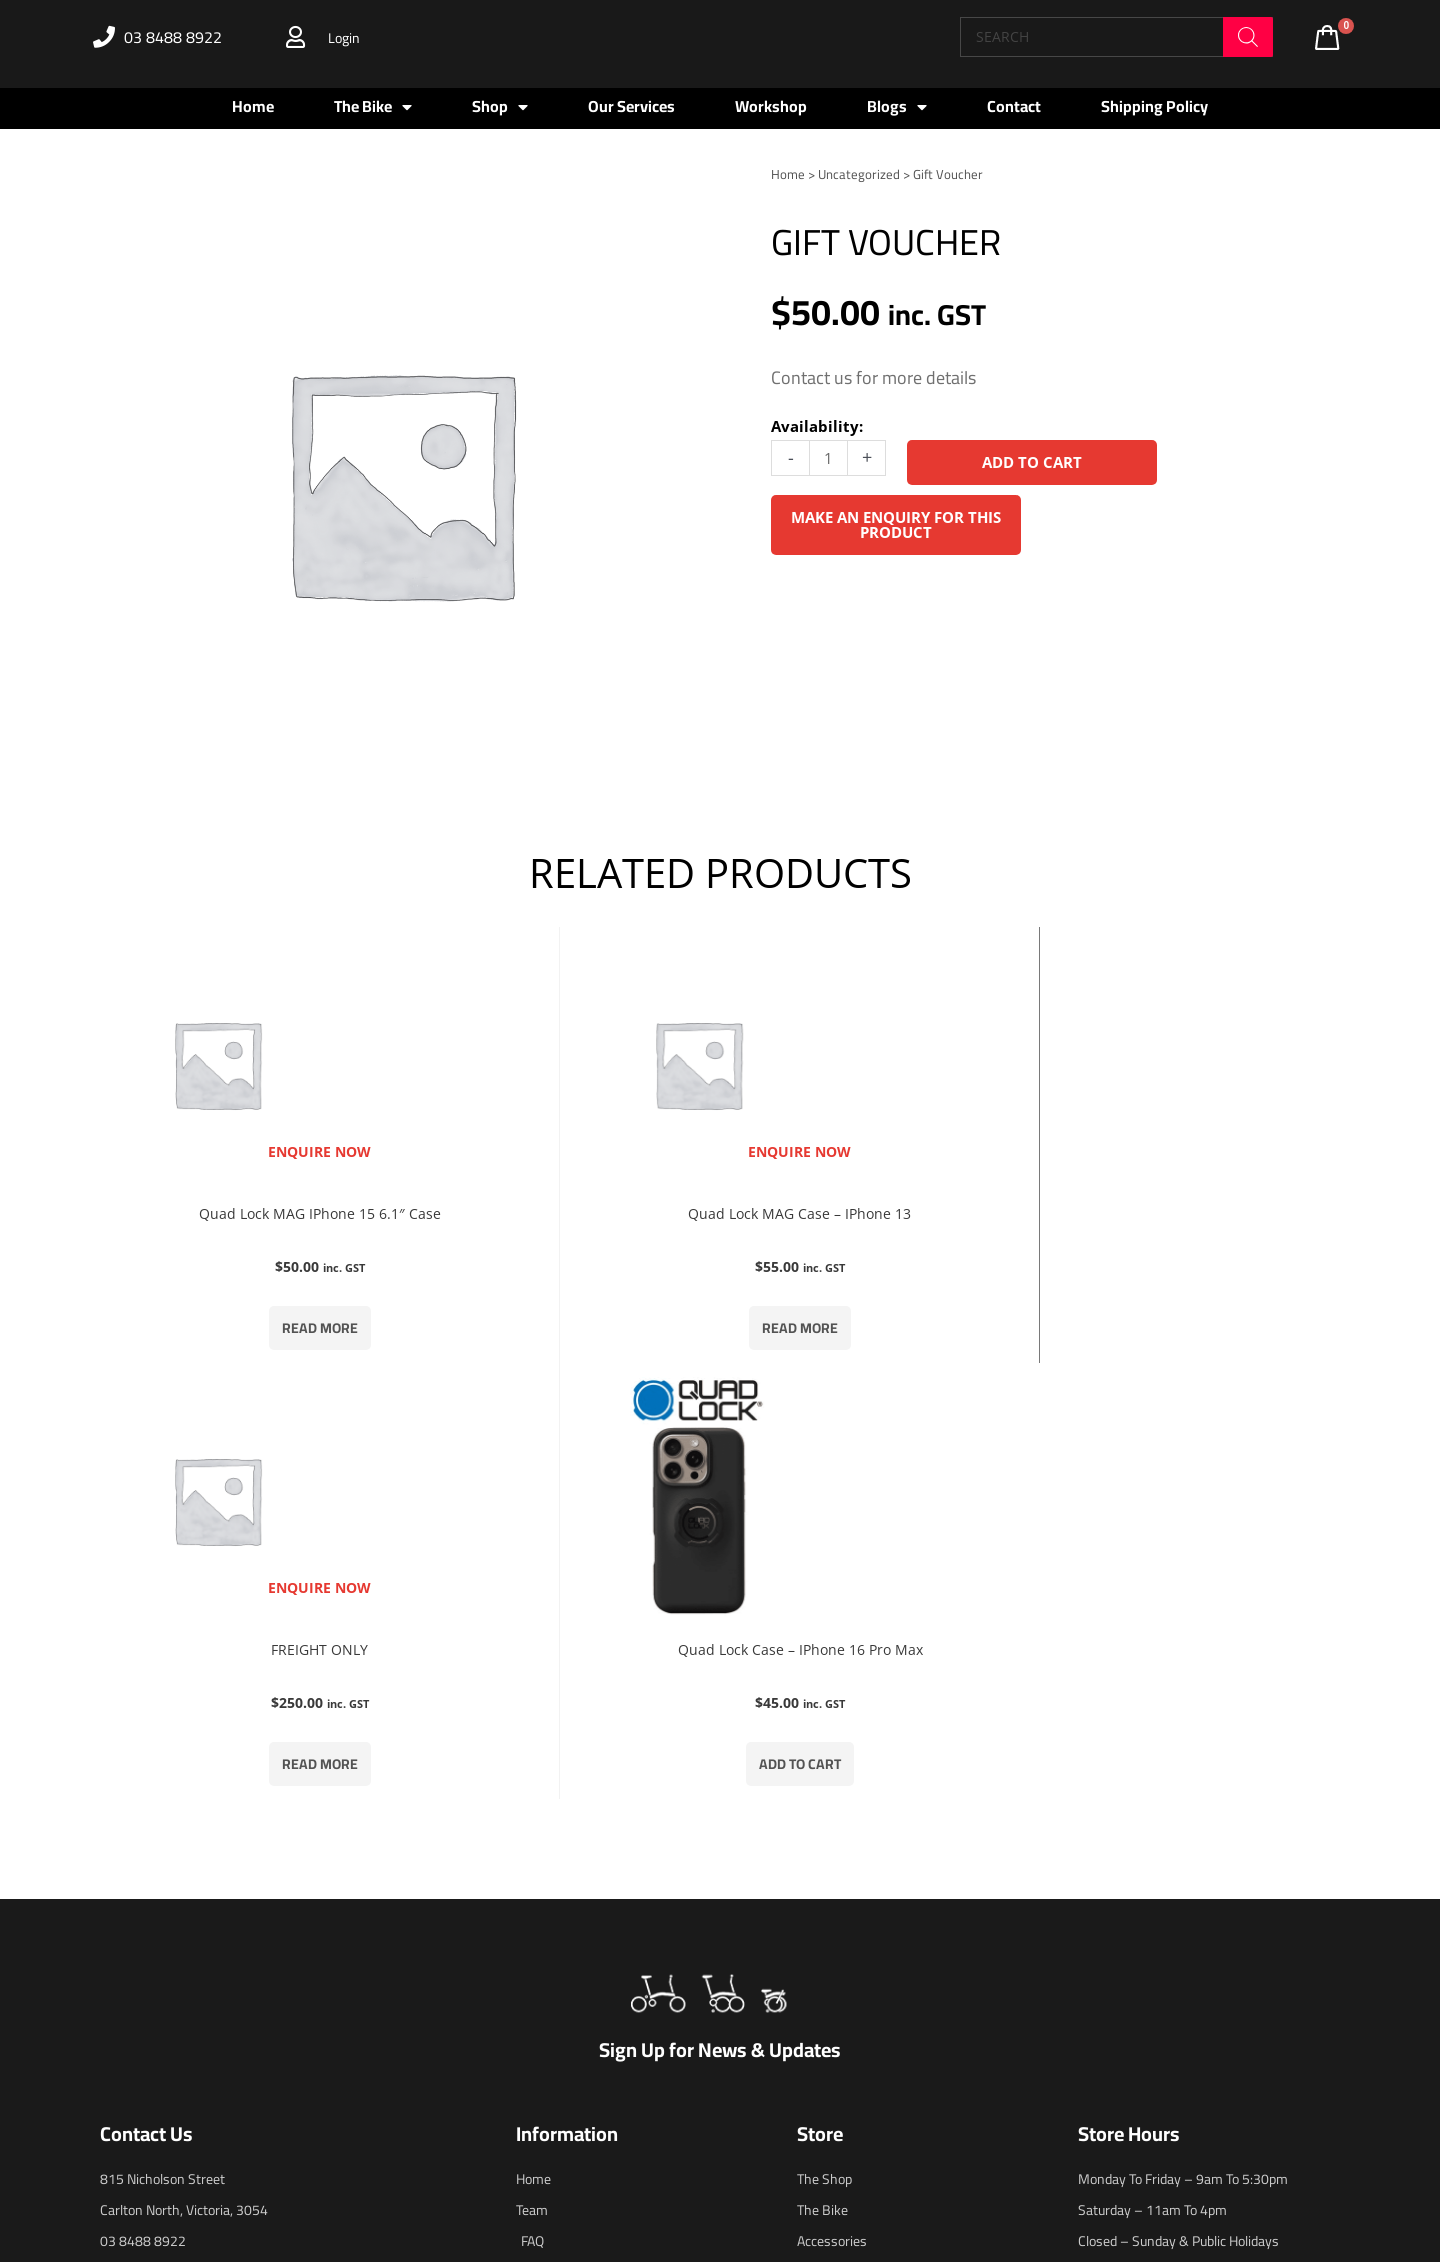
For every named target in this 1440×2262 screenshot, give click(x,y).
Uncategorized (859, 174)
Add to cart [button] (1200, 1337)
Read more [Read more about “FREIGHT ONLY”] (880, 1337)
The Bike (373, 107)
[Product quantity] (828, 457)
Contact (1014, 106)
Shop (500, 107)
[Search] (1248, 37)
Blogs (897, 107)
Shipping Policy (1154, 106)
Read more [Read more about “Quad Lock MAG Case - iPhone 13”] (560, 1337)
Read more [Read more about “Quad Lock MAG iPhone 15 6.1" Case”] (240, 1337)
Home (253, 106)
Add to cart (1033, 462)
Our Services (631, 106)
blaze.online (929, 2163)
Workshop (771, 106)
